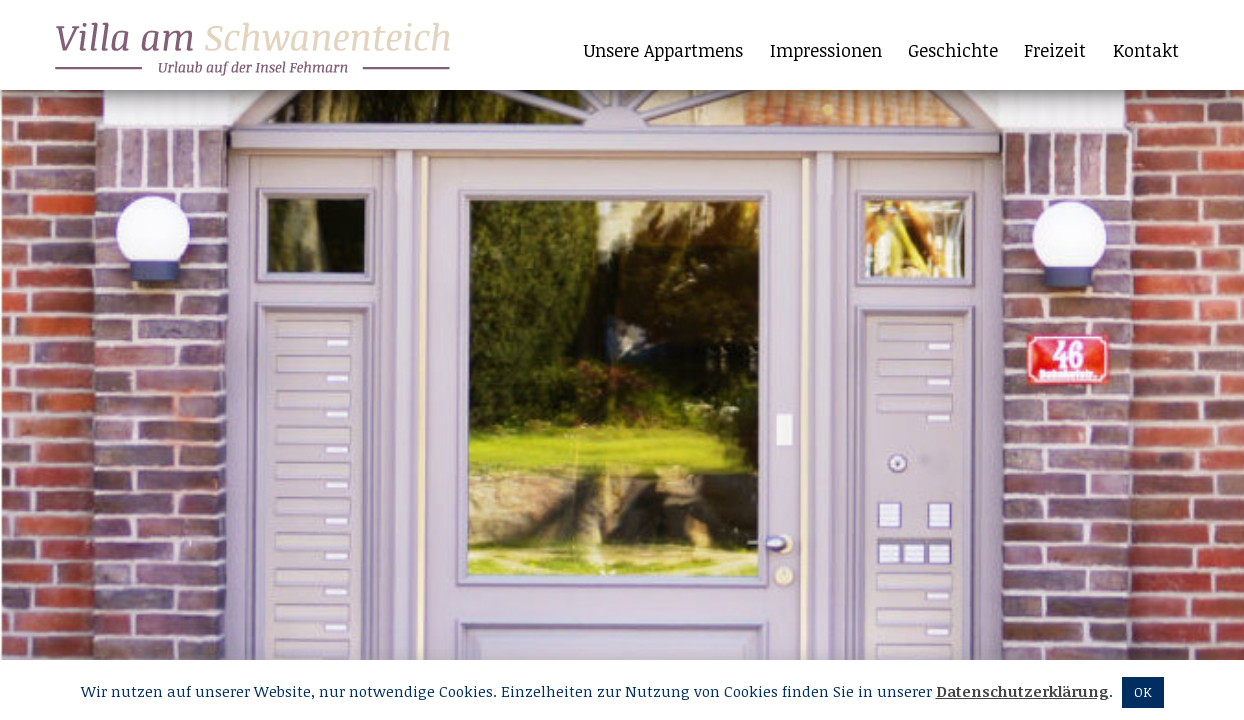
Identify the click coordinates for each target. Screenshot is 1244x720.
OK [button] (1143, 692)
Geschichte (953, 50)
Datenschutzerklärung (1022, 691)
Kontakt (1146, 50)
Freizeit (1055, 50)
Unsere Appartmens (663, 50)
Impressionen (826, 50)
